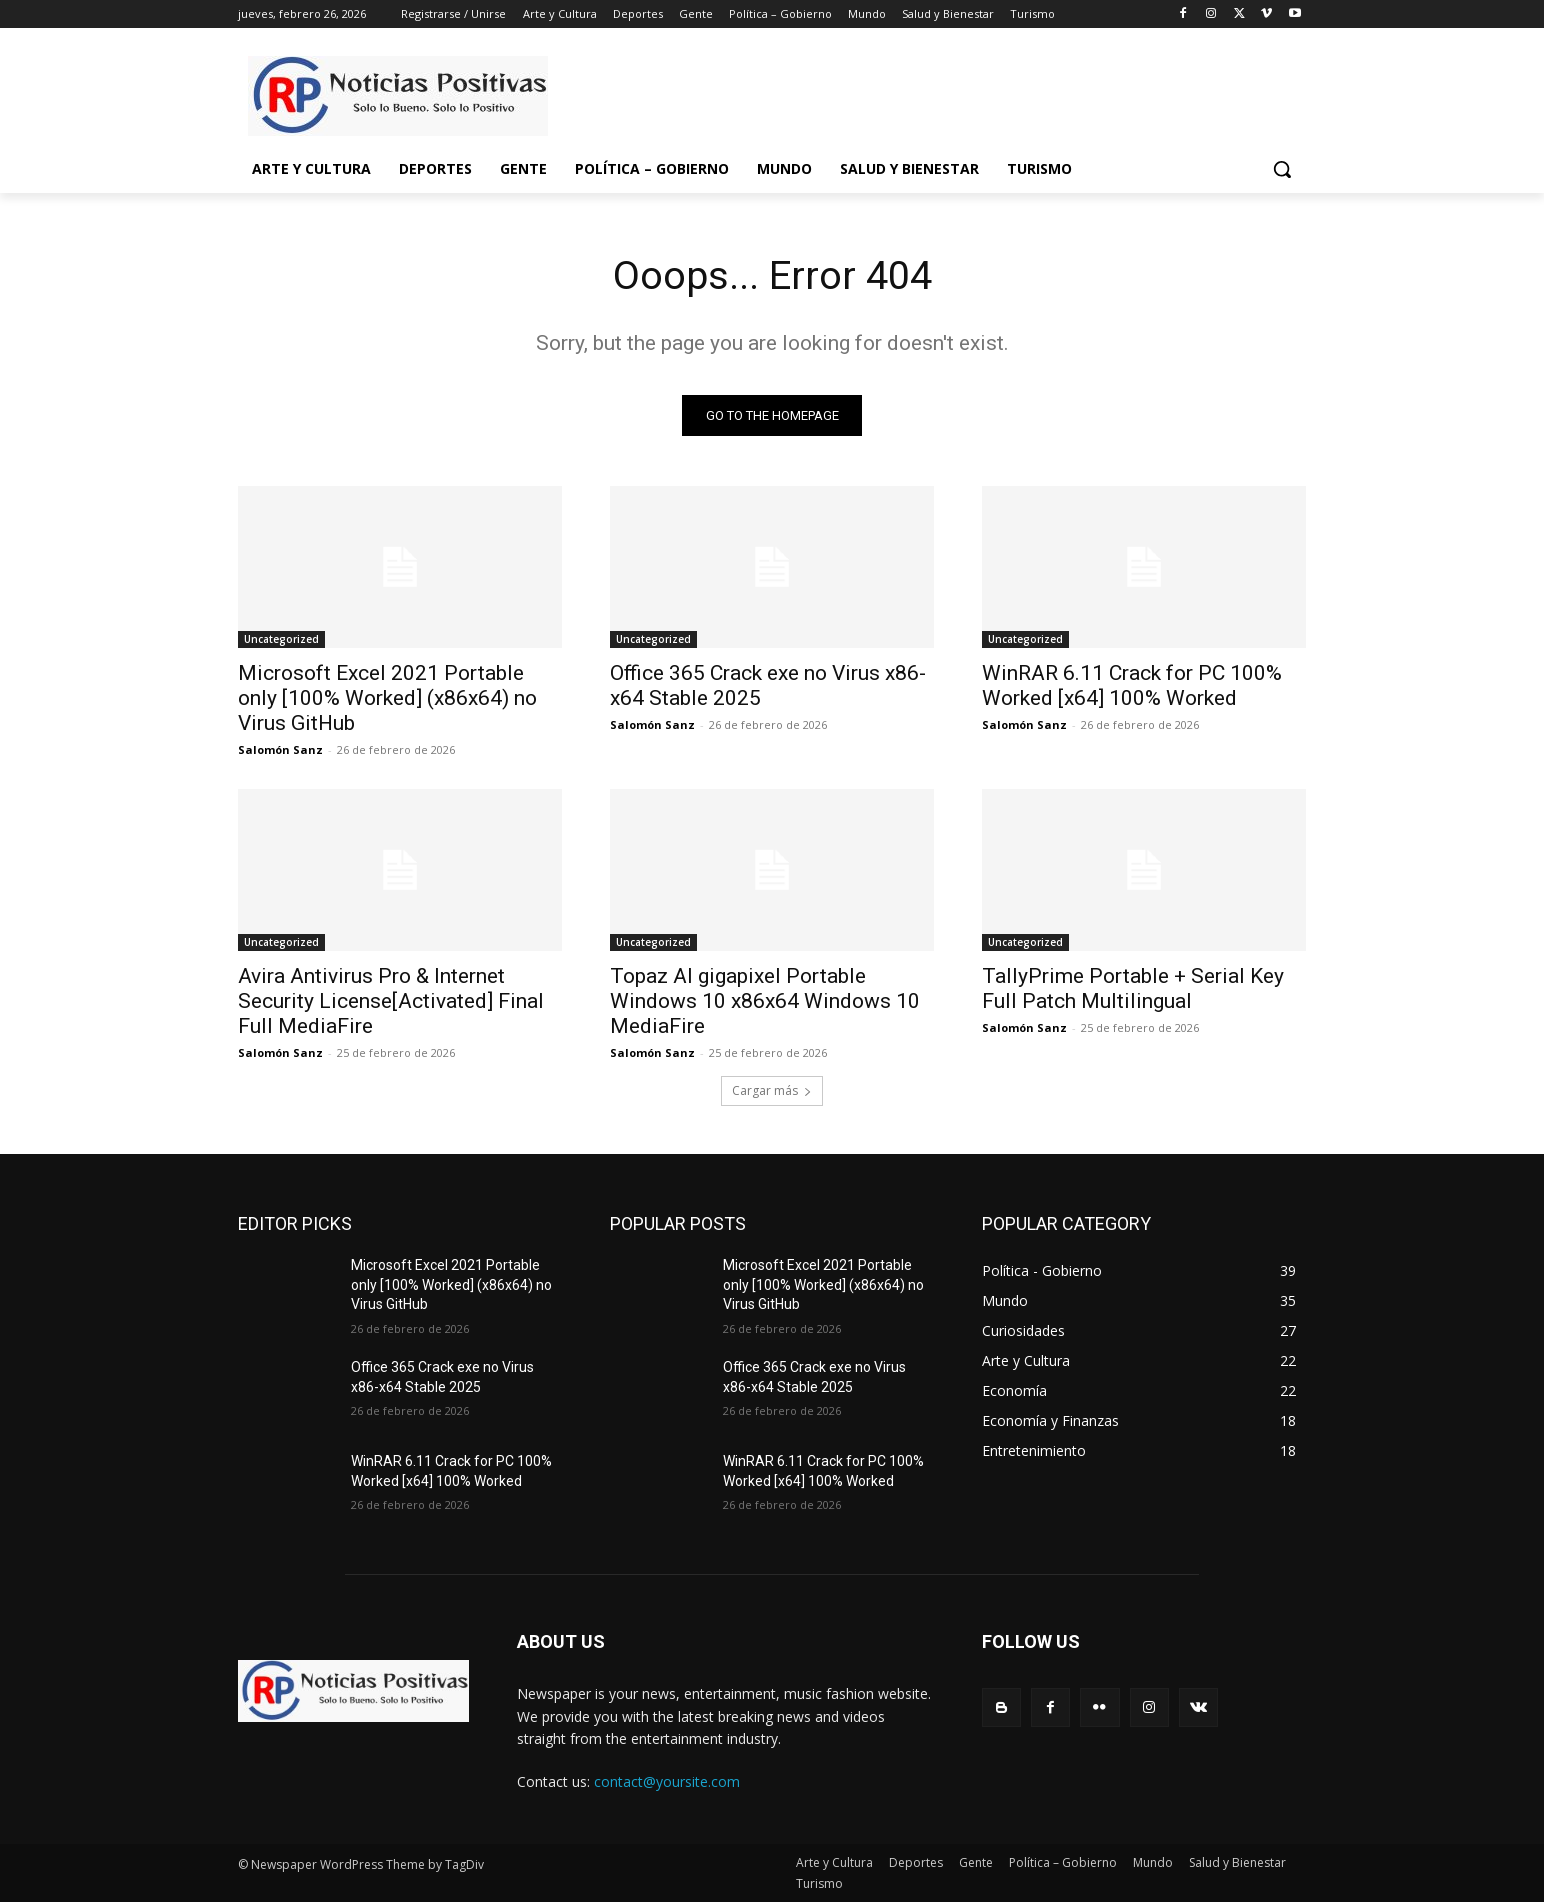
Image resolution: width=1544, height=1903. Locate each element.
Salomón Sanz (280, 750)
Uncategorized (281, 640)
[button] (1282, 169)
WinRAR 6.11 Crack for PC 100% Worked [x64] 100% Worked (1132, 686)
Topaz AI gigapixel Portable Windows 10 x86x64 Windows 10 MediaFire (765, 1002)
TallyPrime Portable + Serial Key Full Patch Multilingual (1133, 989)
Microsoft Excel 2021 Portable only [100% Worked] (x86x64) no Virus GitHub (387, 699)
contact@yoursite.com (667, 1782)
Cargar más (772, 1091)
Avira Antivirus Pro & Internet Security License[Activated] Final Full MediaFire (391, 1002)
